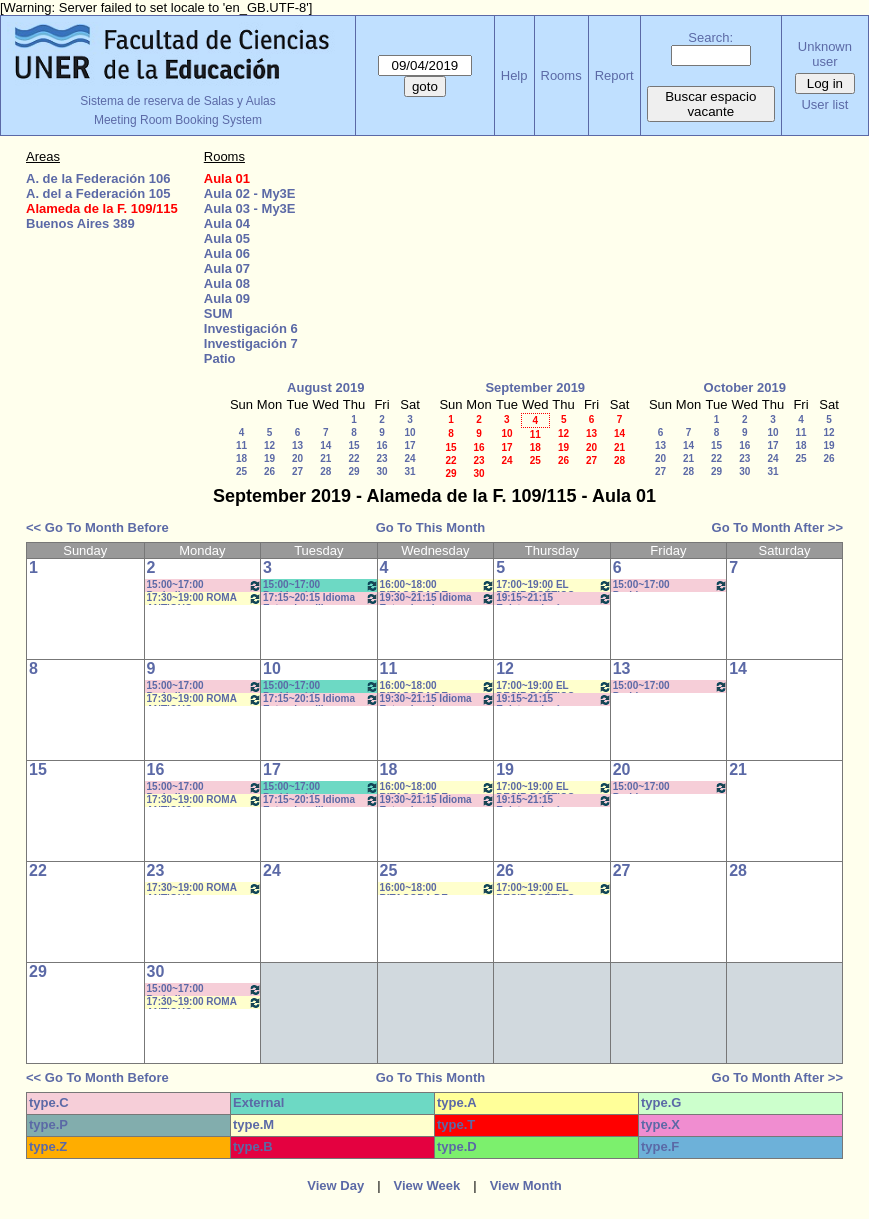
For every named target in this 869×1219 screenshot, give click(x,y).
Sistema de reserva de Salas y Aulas (177, 101)
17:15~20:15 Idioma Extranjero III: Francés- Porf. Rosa (321, 598)
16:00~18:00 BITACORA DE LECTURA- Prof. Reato (438, 585)
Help (514, 75)
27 (297, 471)
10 (409, 432)
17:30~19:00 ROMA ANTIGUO (205, 598)
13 (297, 445)
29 (353, 471)
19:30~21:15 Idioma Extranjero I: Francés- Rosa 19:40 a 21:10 (438, 598)
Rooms (561, 75)
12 (269, 445)
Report (614, 75)
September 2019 (535, 387)
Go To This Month (431, 527)
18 (241, 458)
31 (409, 471)
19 (269, 458)
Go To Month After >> (777, 527)
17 (409, 445)
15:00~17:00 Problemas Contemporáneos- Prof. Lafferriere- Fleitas (671, 585)
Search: (710, 37)
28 (325, 471)
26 (269, 471)
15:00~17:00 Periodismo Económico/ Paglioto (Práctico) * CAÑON (205, 585)
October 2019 (745, 387)
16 (381, 445)
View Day (335, 1185)
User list (824, 104)
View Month (526, 1185)
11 (241, 445)
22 (353, 458)
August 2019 (325, 387)
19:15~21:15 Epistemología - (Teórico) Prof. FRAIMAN (554, 598)
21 (325, 458)
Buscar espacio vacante (710, 104)
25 (241, 471)
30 (381, 471)
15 (353, 445)
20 (297, 458)
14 (325, 445)
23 (381, 458)
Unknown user (825, 54)
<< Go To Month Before (97, 527)
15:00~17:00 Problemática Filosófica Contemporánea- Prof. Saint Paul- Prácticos (321, 585)
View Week (427, 1185)
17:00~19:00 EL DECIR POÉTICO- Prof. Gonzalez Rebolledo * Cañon (554, 585)
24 (409, 458)
